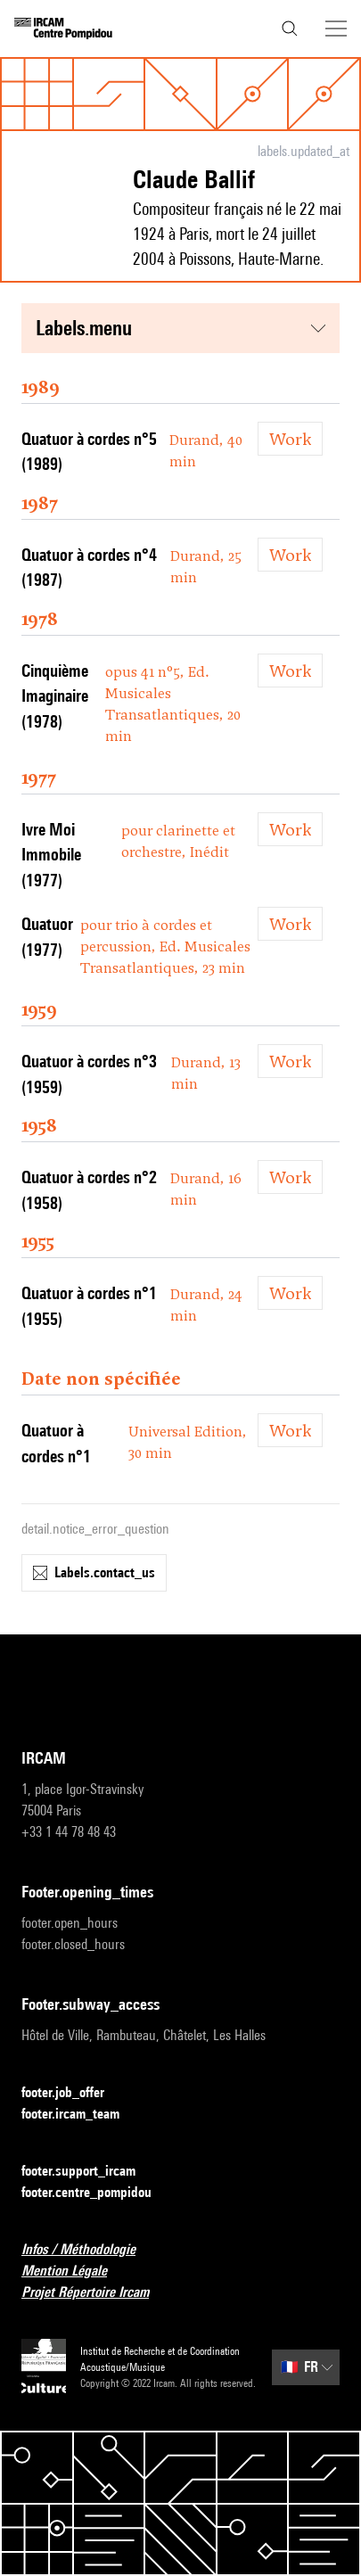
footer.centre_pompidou (97, 2193)
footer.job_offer (73, 2093)
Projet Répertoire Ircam (95, 2293)
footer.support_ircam (89, 2171)
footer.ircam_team (81, 2114)
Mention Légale (74, 2271)
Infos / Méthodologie (89, 2250)
